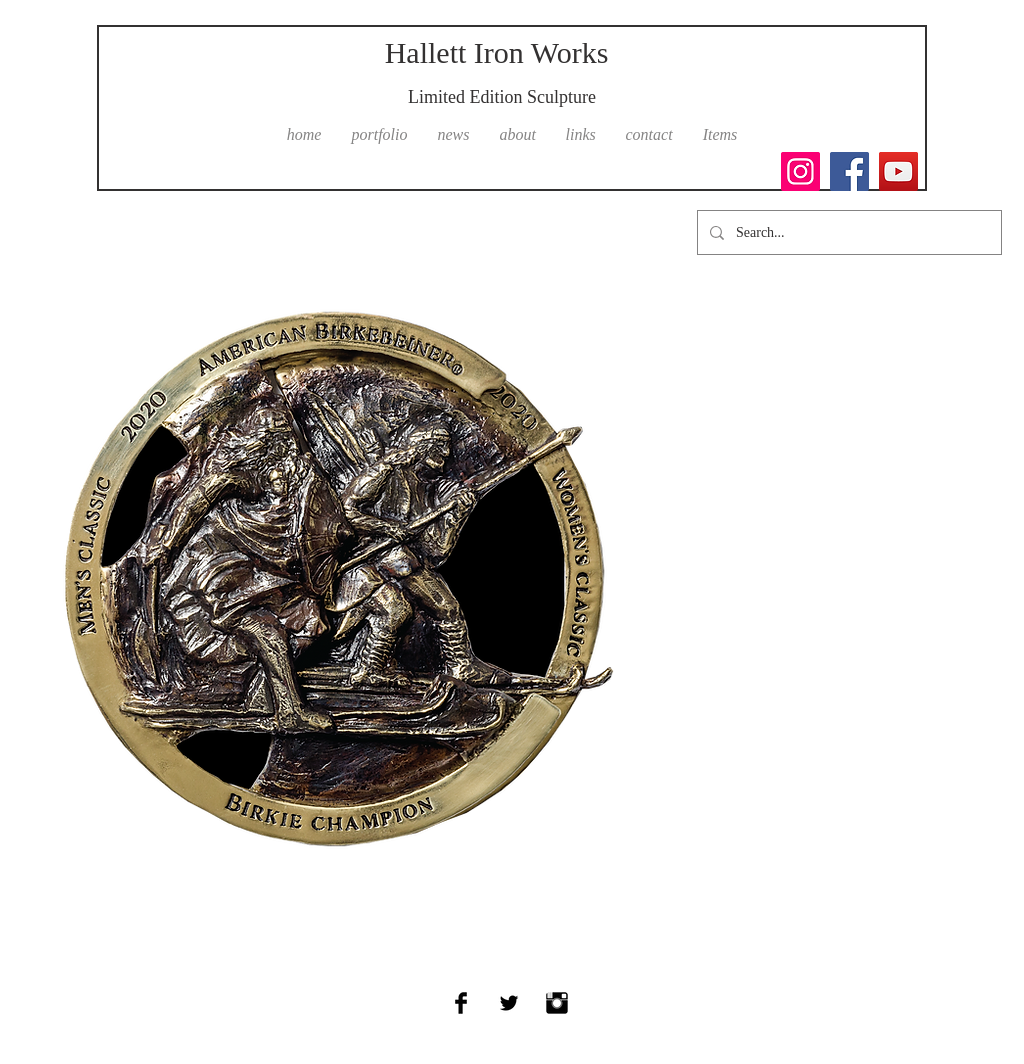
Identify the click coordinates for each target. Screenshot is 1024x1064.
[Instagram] (800, 171)
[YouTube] (898, 171)
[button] (380, 135)
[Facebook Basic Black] (461, 1003)
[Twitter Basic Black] (509, 1003)
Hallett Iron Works (497, 52)
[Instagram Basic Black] (557, 1003)
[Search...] (847, 232)
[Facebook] (849, 171)
